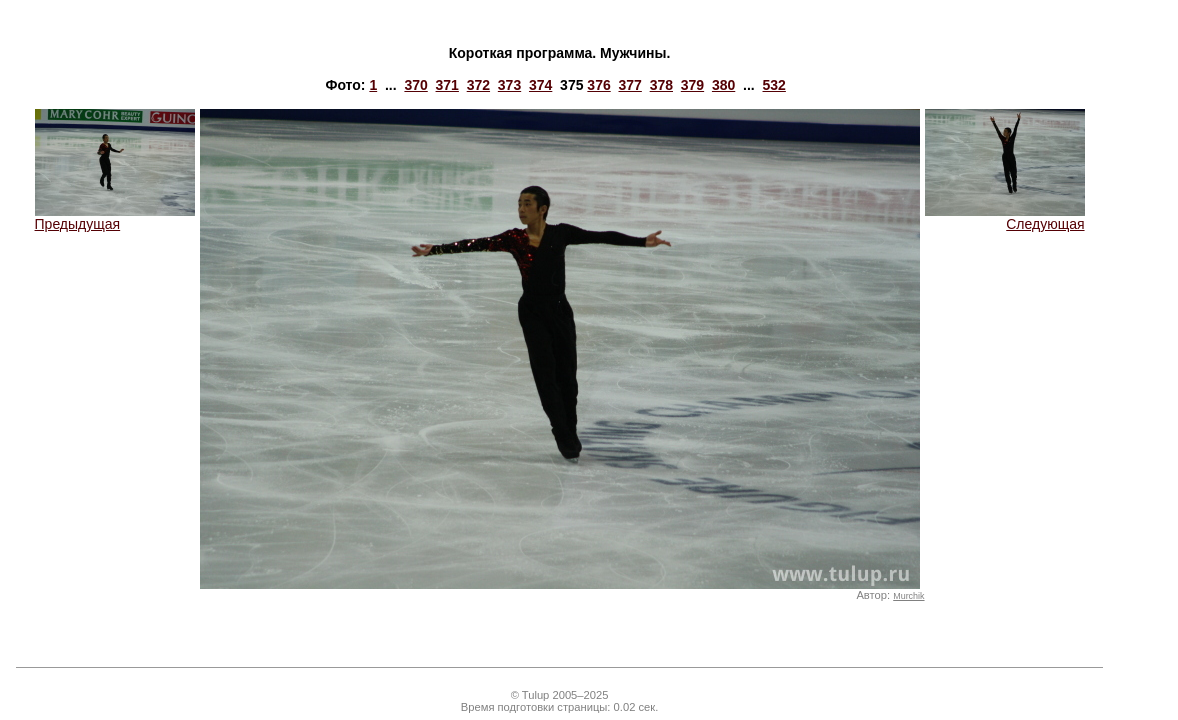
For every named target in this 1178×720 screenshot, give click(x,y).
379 (692, 85)
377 (630, 85)
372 (478, 85)
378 (661, 85)
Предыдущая (115, 217)
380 (723, 85)
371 (447, 85)
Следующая (1005, 217)
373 (509, 85)
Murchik (908, 596)
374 (540, 85)
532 (774, 85)
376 (598, 85)
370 (415, 85)
